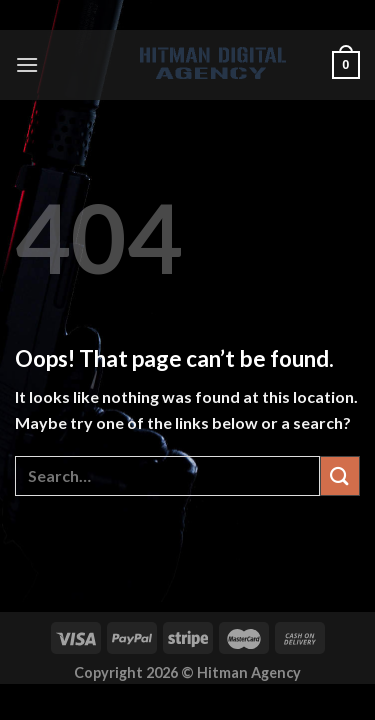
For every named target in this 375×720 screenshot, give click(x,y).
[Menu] (27, 64)
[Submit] (340, 475)
